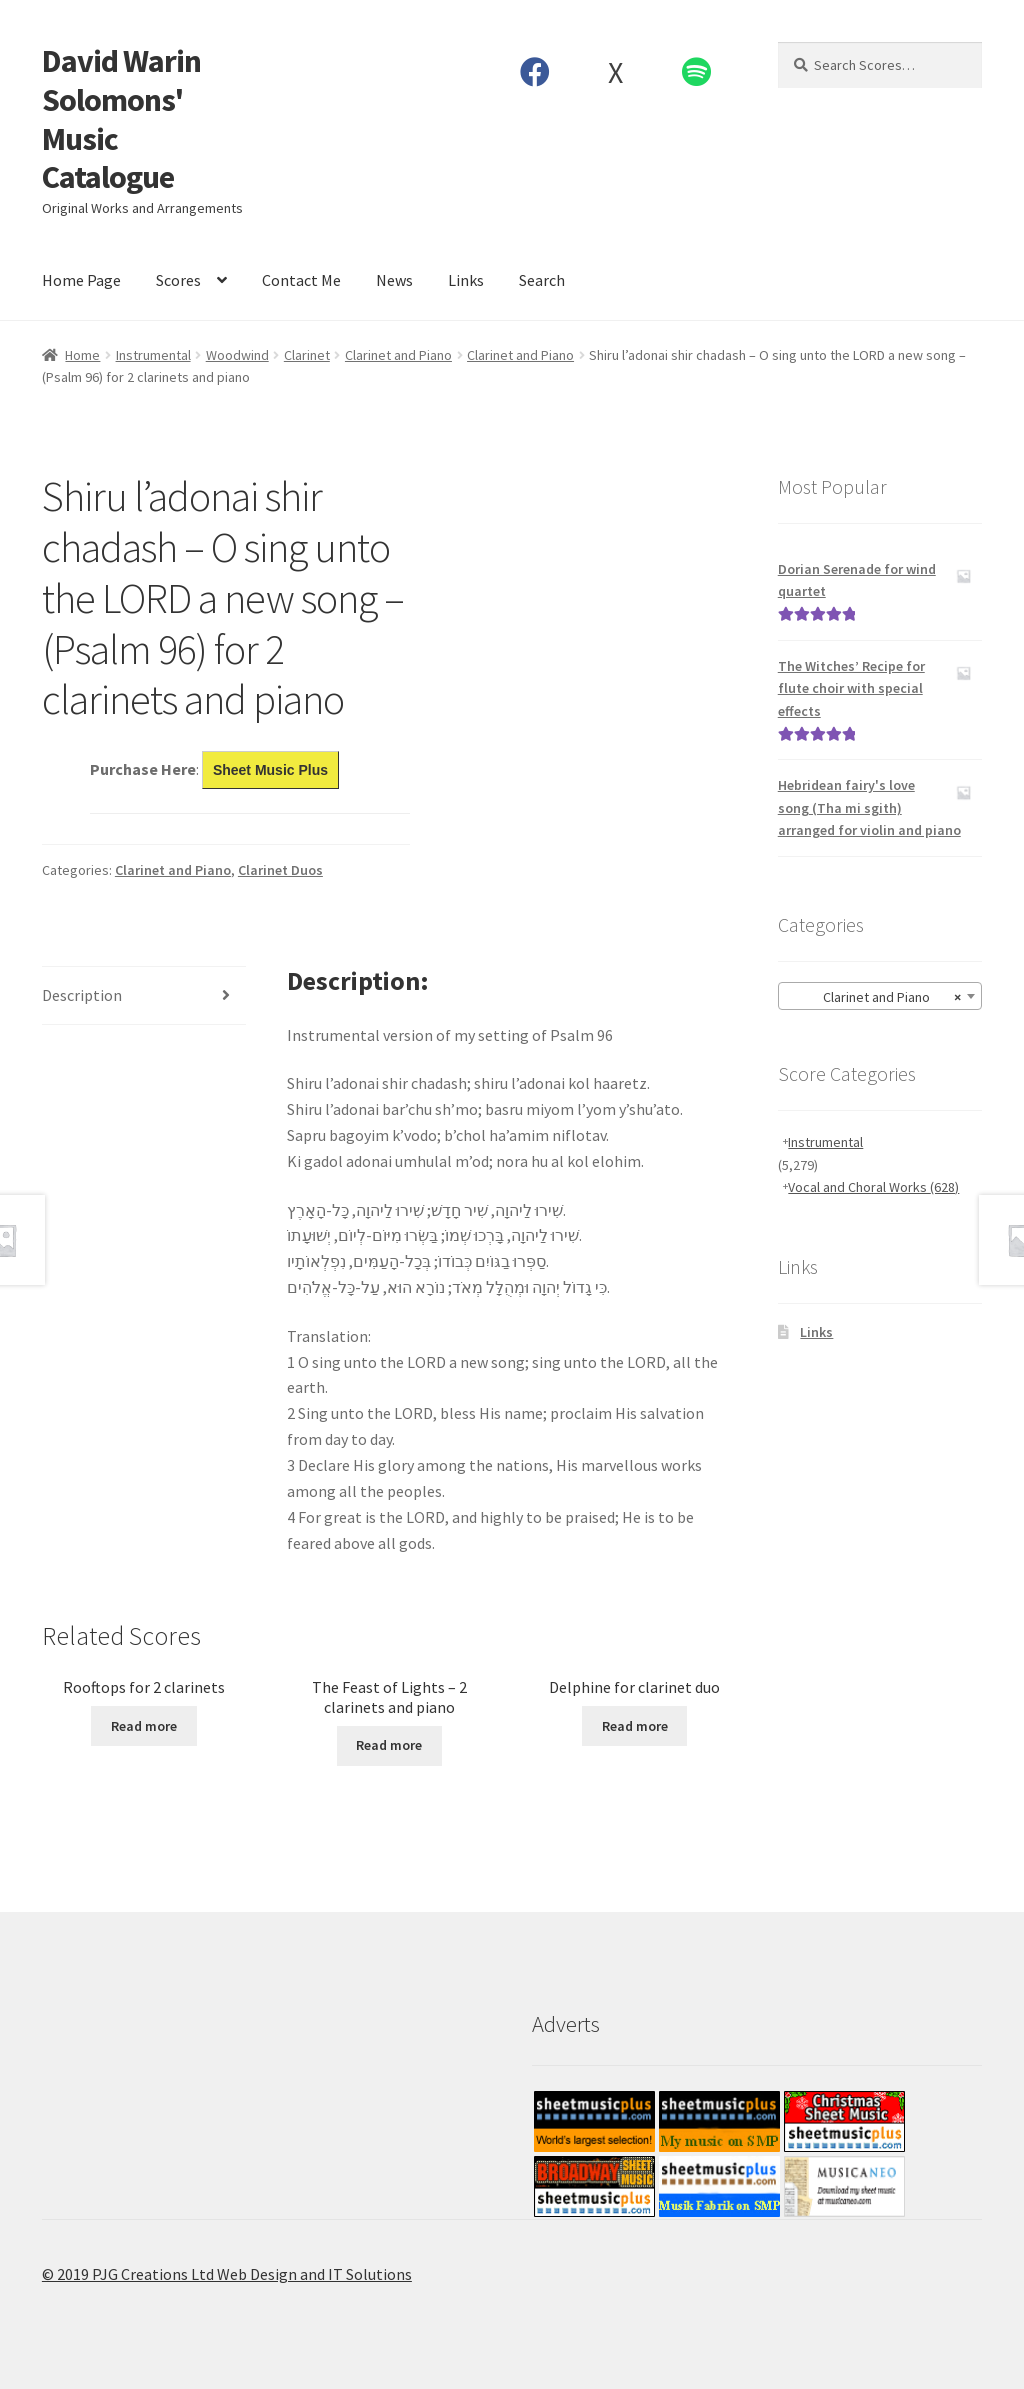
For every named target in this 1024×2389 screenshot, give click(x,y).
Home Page (81, 280)
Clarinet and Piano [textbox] (874, 997)
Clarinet (307, 355)
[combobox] (880, 996)
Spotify (696, 72)
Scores (178, 280)
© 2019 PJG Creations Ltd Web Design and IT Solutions (227, 2274)
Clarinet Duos (280, 870)
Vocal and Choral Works (873, 1187)
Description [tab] (82, 995)
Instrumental (153, 355)
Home (82, 355)
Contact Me (301, 280)
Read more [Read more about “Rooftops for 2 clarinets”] (144, 1726)
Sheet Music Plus (270, 770)
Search (542, 280)
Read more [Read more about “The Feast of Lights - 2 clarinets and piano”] (389, 1745)
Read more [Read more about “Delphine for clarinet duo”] (635, 1726)
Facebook (534, 72)
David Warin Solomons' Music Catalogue (121, 119)
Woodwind (237, 355)
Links (466, 280)
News (394, 280)
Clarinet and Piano (398, 355)
